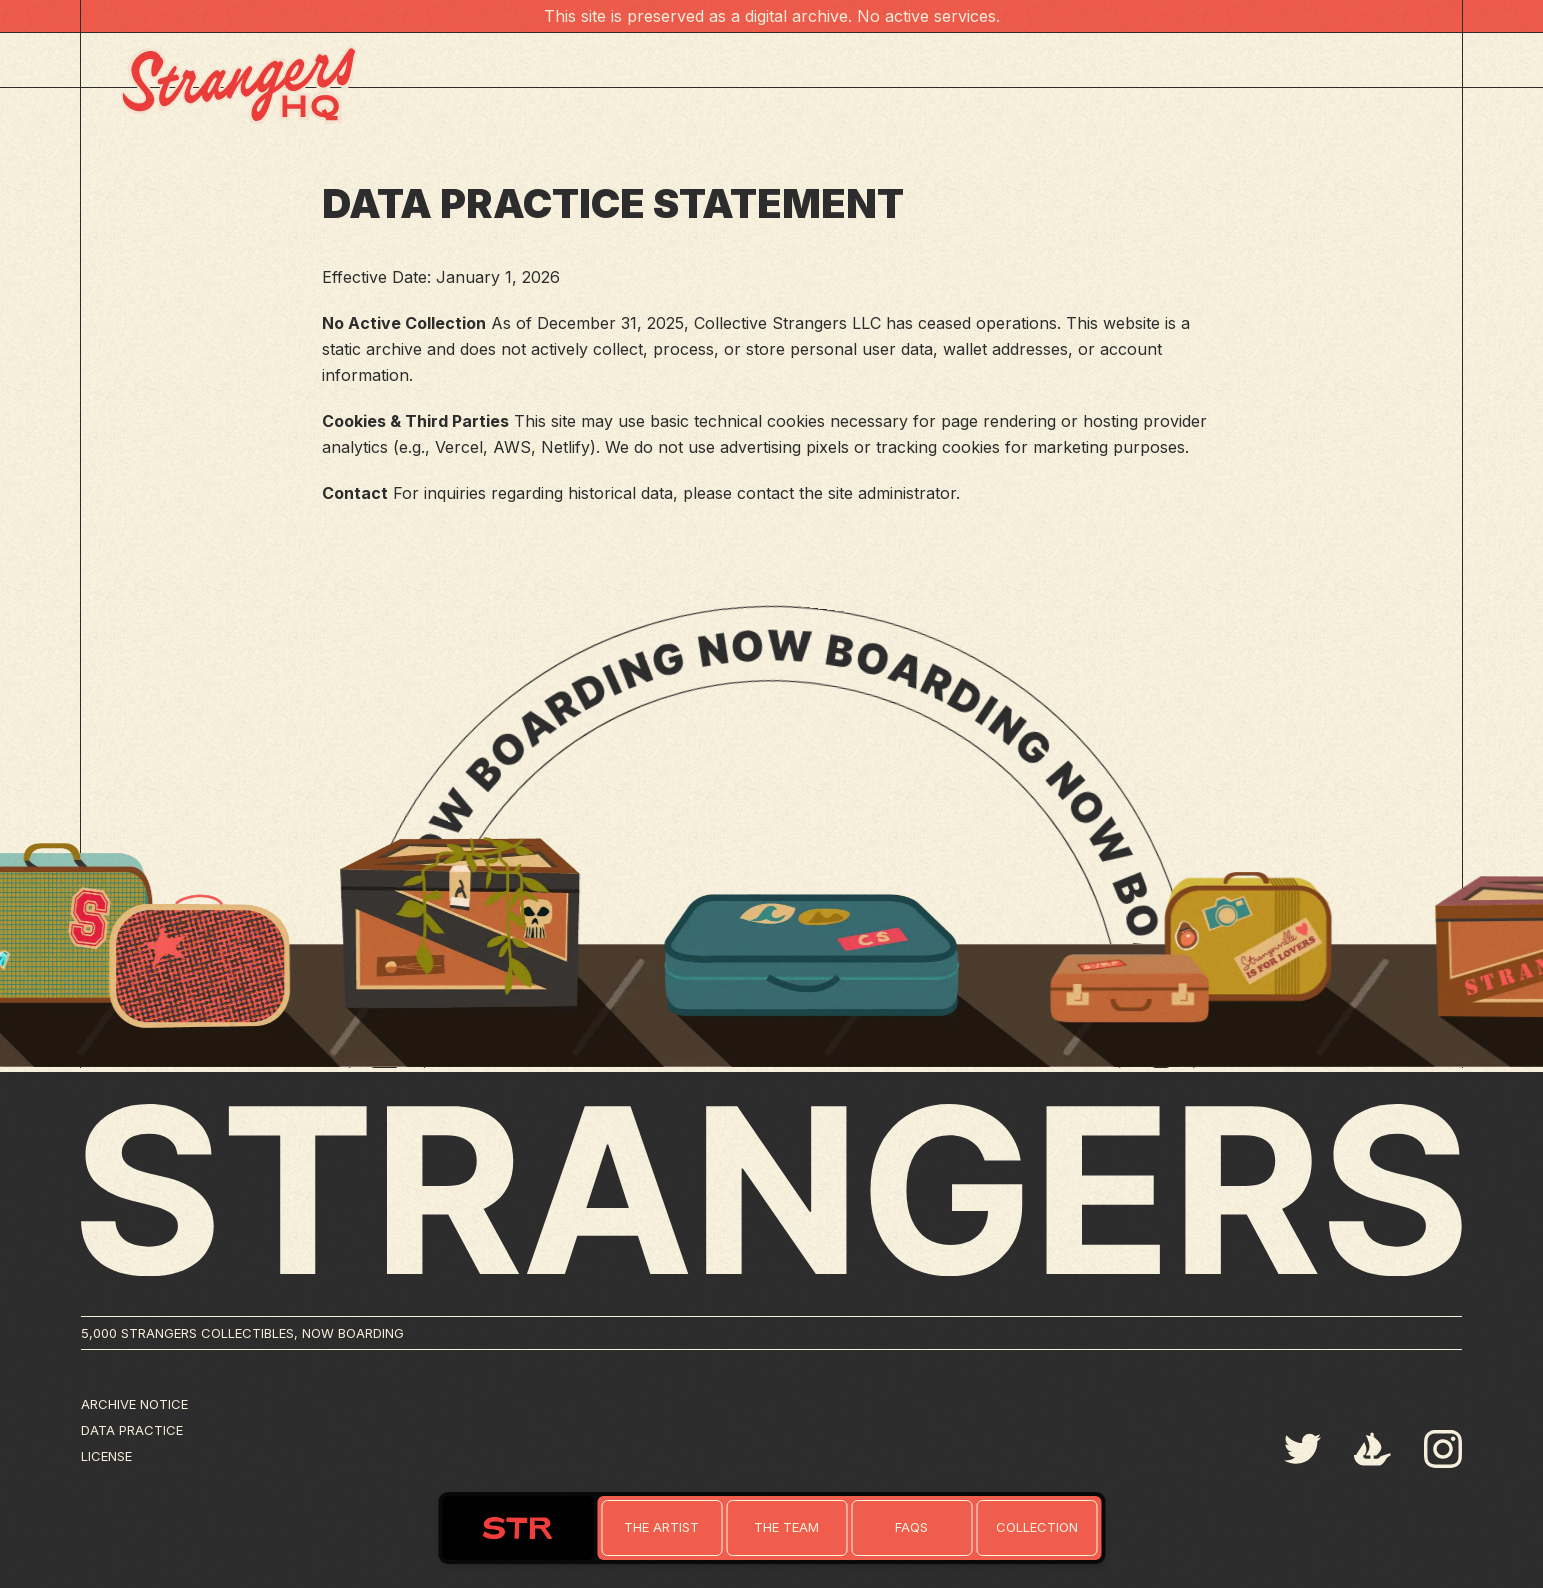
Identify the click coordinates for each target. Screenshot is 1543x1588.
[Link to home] (661, 1528)
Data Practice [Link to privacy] (132, 1430)
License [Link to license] (106, 1456)
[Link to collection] (1036, 1528)
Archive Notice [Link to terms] (134, 1404)
